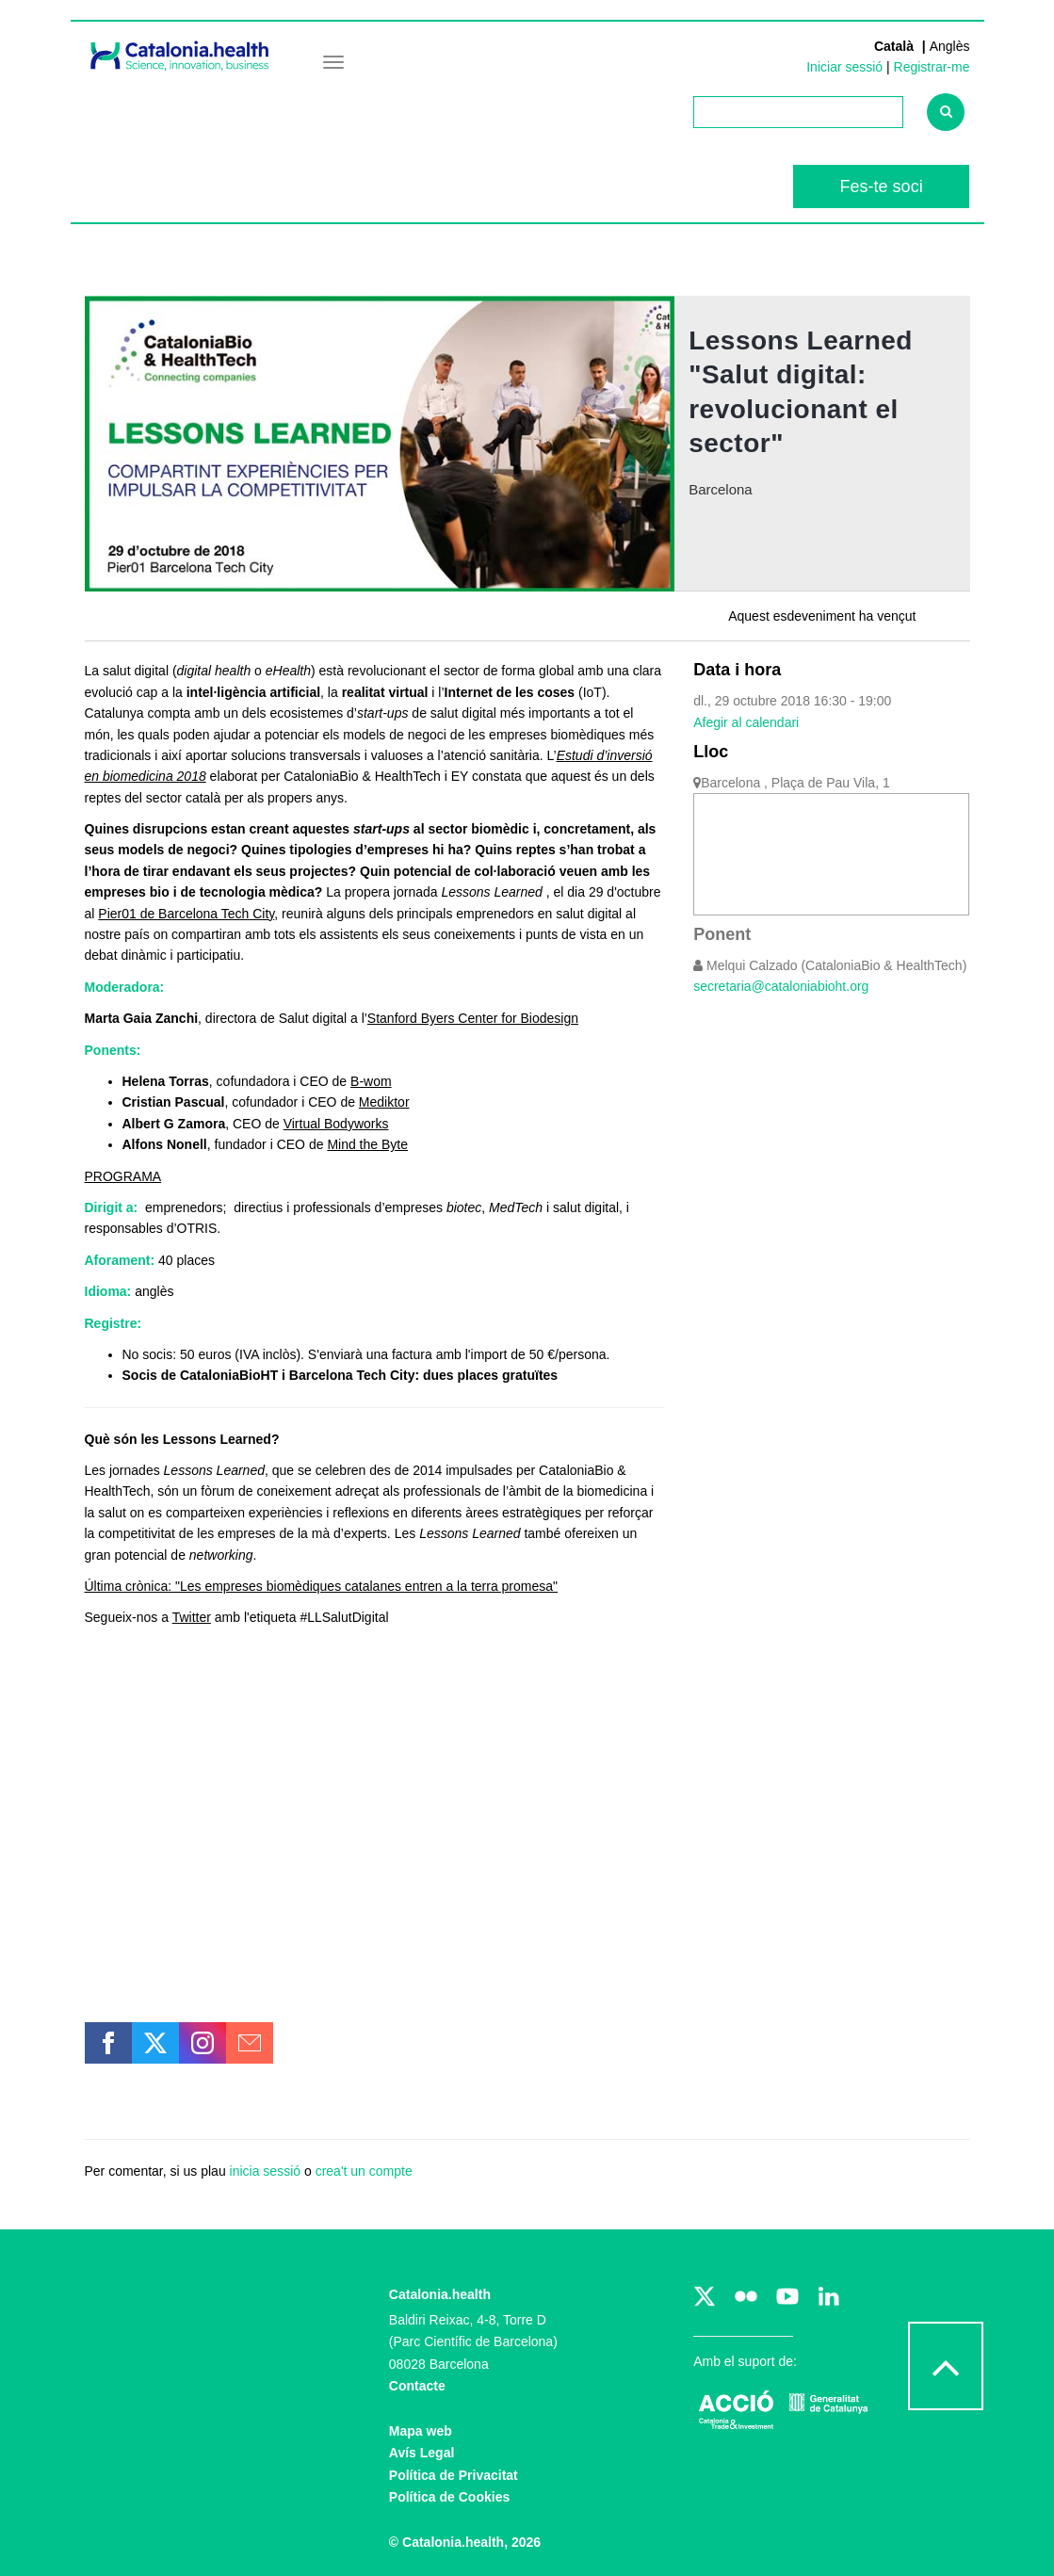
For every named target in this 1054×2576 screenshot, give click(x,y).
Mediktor (384, 1102)
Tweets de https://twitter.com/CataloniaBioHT (216, 2253)
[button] (108, 2043)
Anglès (950, 46)
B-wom (371, 1081)
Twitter (191, 1617)
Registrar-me (932, 66)
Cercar (953, 117)
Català (895, 46)
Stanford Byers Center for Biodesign (472, 1018)
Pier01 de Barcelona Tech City (186, 913)
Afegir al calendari (746, 722)
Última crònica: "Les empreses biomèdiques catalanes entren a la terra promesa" (322, 1586)
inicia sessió (265, 2171)
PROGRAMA (123, 1176)
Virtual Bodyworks (336, 1123)
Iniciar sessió (844, 66)
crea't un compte (364, 2171)
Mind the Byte (367, 1144)
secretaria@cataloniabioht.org (780, 986)
